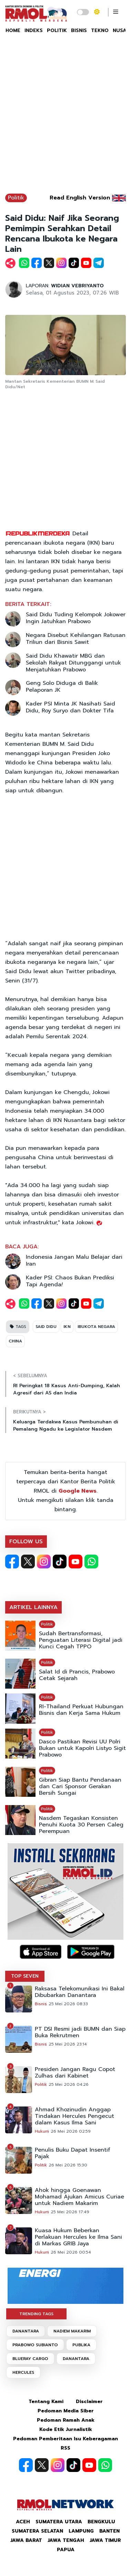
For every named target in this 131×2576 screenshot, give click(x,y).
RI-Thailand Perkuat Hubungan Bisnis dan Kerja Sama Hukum (81, 1710)
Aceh (23, 2521)
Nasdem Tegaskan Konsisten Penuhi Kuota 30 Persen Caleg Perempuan (81, 1825)
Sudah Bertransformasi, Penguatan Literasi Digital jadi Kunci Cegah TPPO (80, 1640)
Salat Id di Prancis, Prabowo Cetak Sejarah (77, 1675)
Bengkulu (101, 2521)
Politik (16, 198)
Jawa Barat (26, 2540)
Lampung (81, 2531)
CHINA (15, 1341)
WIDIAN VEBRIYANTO (77, 285)
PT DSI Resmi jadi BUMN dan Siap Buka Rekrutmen (80, 2032)
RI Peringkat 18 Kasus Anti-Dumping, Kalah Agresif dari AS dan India (66, 1389)
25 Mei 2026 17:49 (70, 2212)
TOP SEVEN (25, 1976)
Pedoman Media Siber (66, 2410)
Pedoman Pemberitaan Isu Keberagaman (65, 2438)
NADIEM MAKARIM (72, 2331)
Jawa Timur (105, 2540)
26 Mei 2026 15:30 (68, 2165)
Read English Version (80, 198)
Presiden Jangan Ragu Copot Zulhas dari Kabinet (75, 2072)
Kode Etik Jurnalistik (65, 2429)
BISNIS (79, 30)
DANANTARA (25, 2331)
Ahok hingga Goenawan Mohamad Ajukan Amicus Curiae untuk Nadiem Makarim (79, 2197)
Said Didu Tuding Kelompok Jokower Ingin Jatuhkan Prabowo (75, 618)
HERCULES (23, 2372)
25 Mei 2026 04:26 (69, 2084)
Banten (109, 2531)
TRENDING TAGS (36, 2314)
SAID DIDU (46, 1326)
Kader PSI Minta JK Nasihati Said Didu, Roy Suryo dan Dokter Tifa (70, 707)
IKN (67, 1326)
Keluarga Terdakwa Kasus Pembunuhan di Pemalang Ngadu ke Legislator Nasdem (65, 1425)
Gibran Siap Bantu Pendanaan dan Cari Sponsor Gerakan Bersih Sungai (80, 1786)
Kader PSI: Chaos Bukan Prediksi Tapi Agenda (70, 1281)
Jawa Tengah (66, 2540)
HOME (13, 30)
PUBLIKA (81, 2345)
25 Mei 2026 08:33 (68, 2004)
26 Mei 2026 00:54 (71, 2252)
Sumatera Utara (59, 2521)
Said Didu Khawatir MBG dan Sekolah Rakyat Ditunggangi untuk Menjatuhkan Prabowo (73, 662)
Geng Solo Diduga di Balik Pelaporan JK (62, 686)
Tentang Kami (46, 2401)
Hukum (42, 2131)
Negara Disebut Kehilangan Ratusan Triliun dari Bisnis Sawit (75, 639)
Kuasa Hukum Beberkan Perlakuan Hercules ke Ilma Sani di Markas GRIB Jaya (78, 2237)
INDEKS (33, 30)
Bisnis (41, 2004)
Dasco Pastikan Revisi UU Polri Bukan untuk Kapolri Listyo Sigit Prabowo (82, 1748)
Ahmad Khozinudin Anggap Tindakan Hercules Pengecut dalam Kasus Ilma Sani (74, 2116)
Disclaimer (89, 2401)
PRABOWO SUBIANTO (35, 2345)
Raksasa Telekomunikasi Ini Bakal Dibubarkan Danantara (79, 1992)
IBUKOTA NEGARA (96, 1326)
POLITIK (57, 30)
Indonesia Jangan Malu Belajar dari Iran (74, 1260)
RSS (65, 2448)
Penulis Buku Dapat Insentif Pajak (72, 2153)
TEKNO (100, 30)
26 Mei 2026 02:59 (71, 2131)
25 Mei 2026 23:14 (68, 2044)
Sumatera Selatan (37, 2531)
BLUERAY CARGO (30, 2359)
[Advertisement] (65, 117)
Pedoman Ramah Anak (65, 2420)
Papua (65, 2549)
